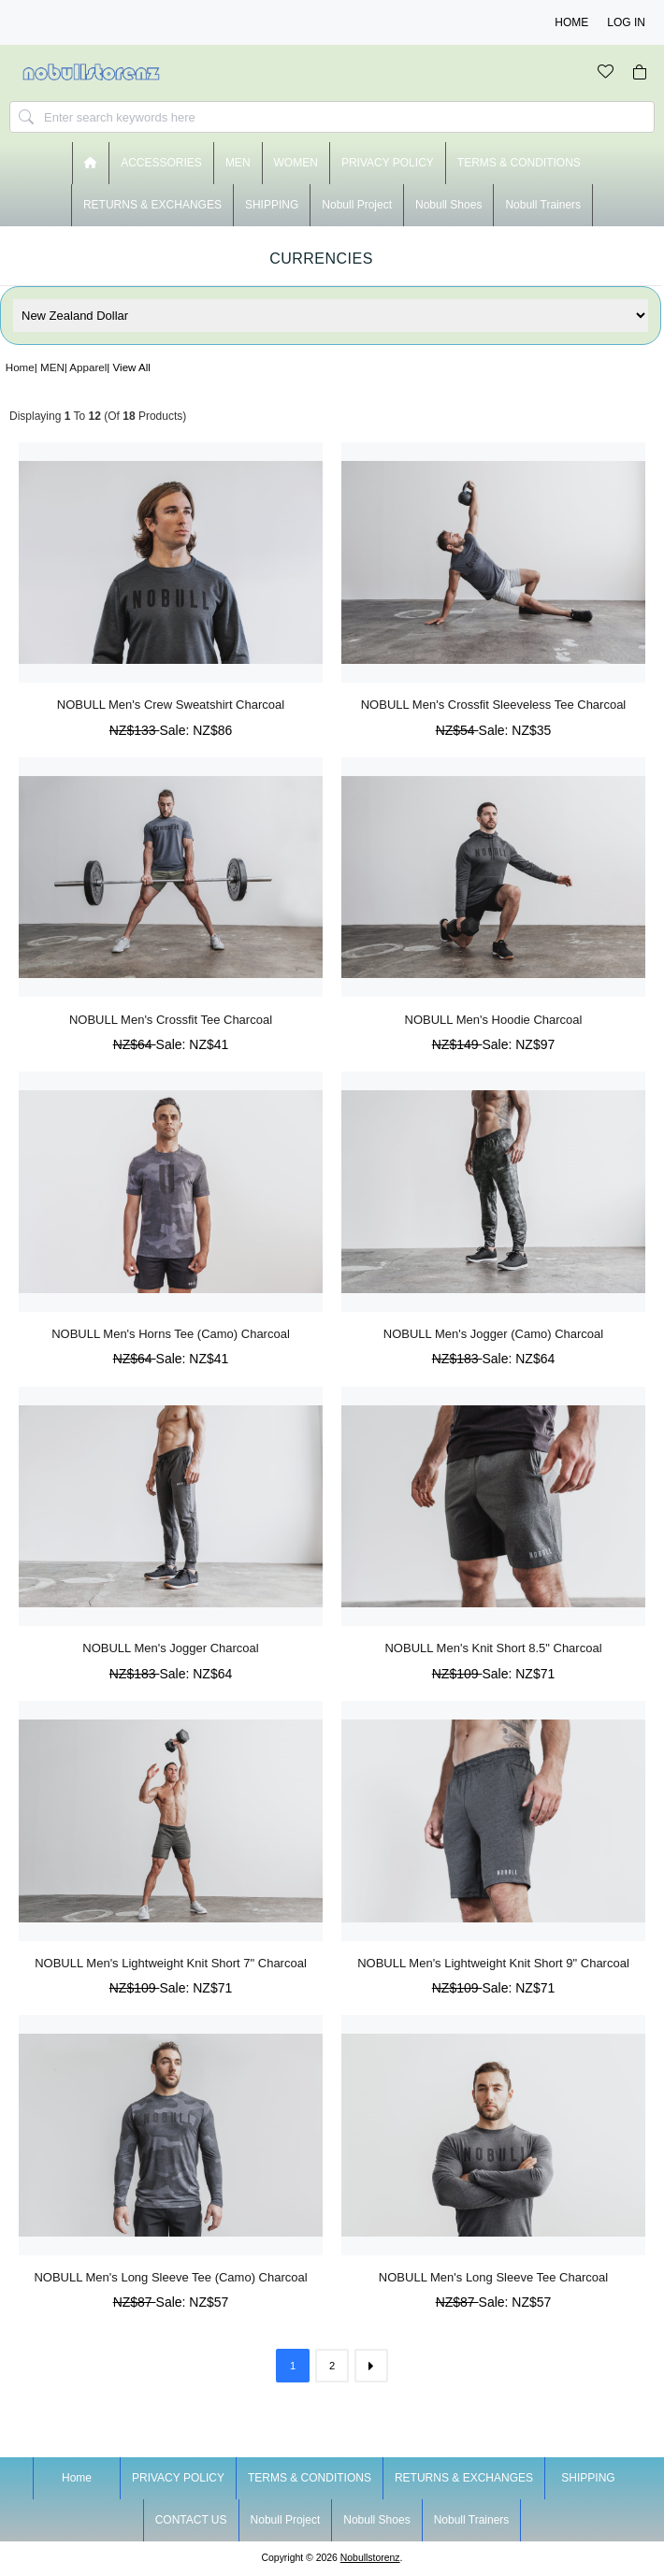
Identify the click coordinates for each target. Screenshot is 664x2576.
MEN (52, 367)
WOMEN (296, 162)
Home (571, 22)
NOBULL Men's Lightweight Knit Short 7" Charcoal (171, 1963)
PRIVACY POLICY (387, 162)
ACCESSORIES (161, 162)
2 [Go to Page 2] (332, 2365)
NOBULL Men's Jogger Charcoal (170, 1648)
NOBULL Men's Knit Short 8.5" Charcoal (492, 1648)
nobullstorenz (370, 2558)
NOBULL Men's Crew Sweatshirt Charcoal (170, 705)
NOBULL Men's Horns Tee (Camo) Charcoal (170, 1334)
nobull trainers (543, 204)
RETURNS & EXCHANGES (152, 204)
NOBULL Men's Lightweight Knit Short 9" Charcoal (493, 1963)
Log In (626, 22)
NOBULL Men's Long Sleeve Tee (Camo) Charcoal (170, 2277)
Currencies (321, 258)
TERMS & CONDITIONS (519, 162)
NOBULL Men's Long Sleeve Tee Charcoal (493, 2277)
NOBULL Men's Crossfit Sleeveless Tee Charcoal (494, 705)
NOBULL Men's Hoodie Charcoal (494, 1020)
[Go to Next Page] (371, 2365)
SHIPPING (271, 204)
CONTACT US (191, 2519)
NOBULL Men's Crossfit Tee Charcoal (170, 1020)
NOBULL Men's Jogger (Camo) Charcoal (493, 1334)
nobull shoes (448, 204)
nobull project (357, 204)
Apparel (88, 367)
